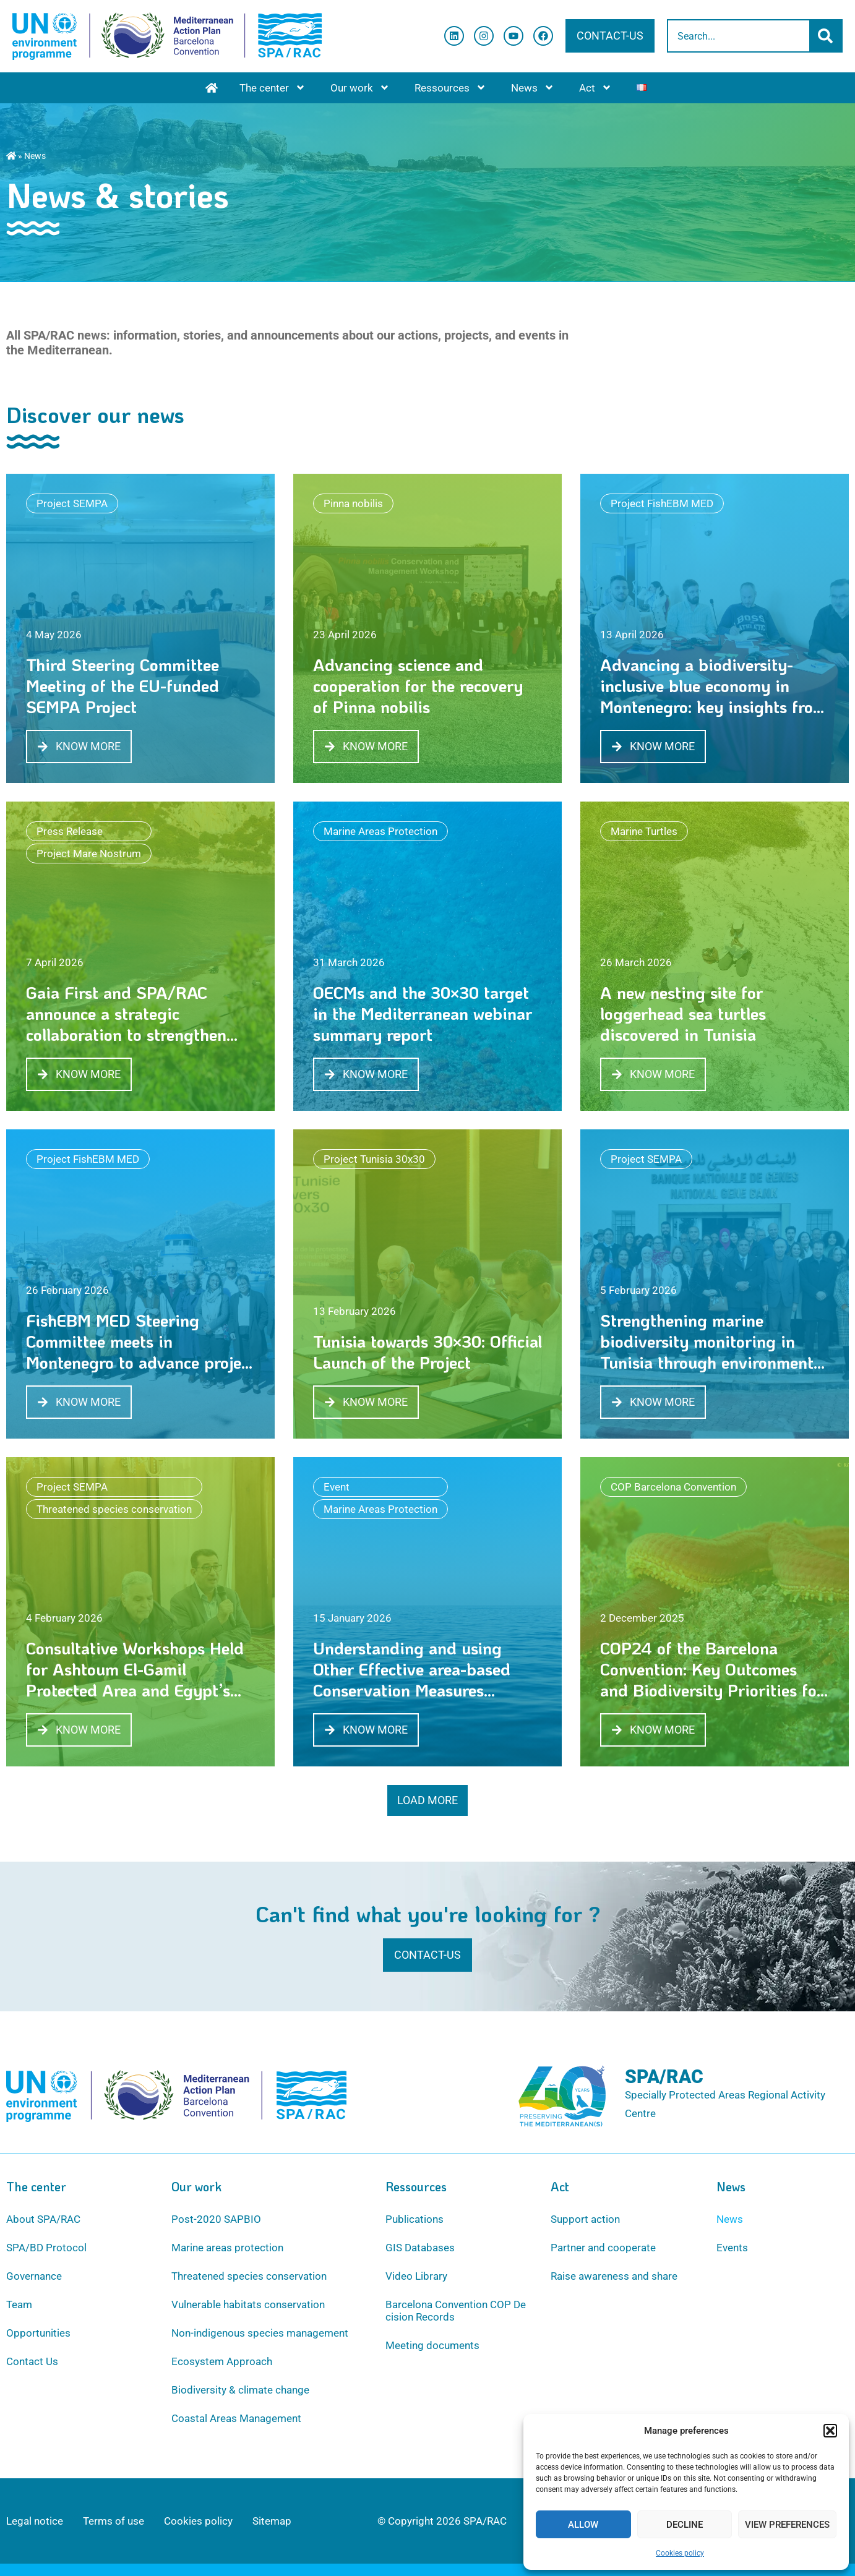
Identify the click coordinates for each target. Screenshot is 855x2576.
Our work (360, 87)
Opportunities (38, 2333)
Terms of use (113, 2521)
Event (337, 1487)
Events (732, 2247)
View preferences (787, 2524)
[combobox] (738, 36)
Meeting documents (432, 2345)
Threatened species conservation (114, 1509)
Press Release (70, 831)
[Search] (826, 36)
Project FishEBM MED (662, 503)
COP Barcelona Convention (673, 1487)
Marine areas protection (227, 2247)
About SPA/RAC (43, 2219)
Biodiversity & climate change (240, 2390)
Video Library (416, 2276)
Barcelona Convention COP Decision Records (455, 2310)
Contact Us (32, 2361)
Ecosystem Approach (221, 2361)
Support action (585, 2219)
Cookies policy (680, 2553)
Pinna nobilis (353, 503)
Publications (414, 2219)
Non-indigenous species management (259, 2333)
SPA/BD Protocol (46, 2247)
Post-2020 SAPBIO (216, 2219)
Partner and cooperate (603, 2247)
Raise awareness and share (614, 2276)
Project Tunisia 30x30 (374, 1159)
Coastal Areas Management (236, 2418)
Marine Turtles (644, 831)
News (532, 87)
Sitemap (271, 2521)
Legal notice (34, 2521)
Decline (684, 2524)
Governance (34, 2276)
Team (19, 2304)
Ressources (450, 87)
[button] (830, 2430)
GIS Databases (420, 2247)
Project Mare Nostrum (89, 853)
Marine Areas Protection (380, 831)
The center (272, 87)
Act (595, 87)
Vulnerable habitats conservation (248, 2304)
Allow (583, 2524)
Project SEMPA (72, 503)
